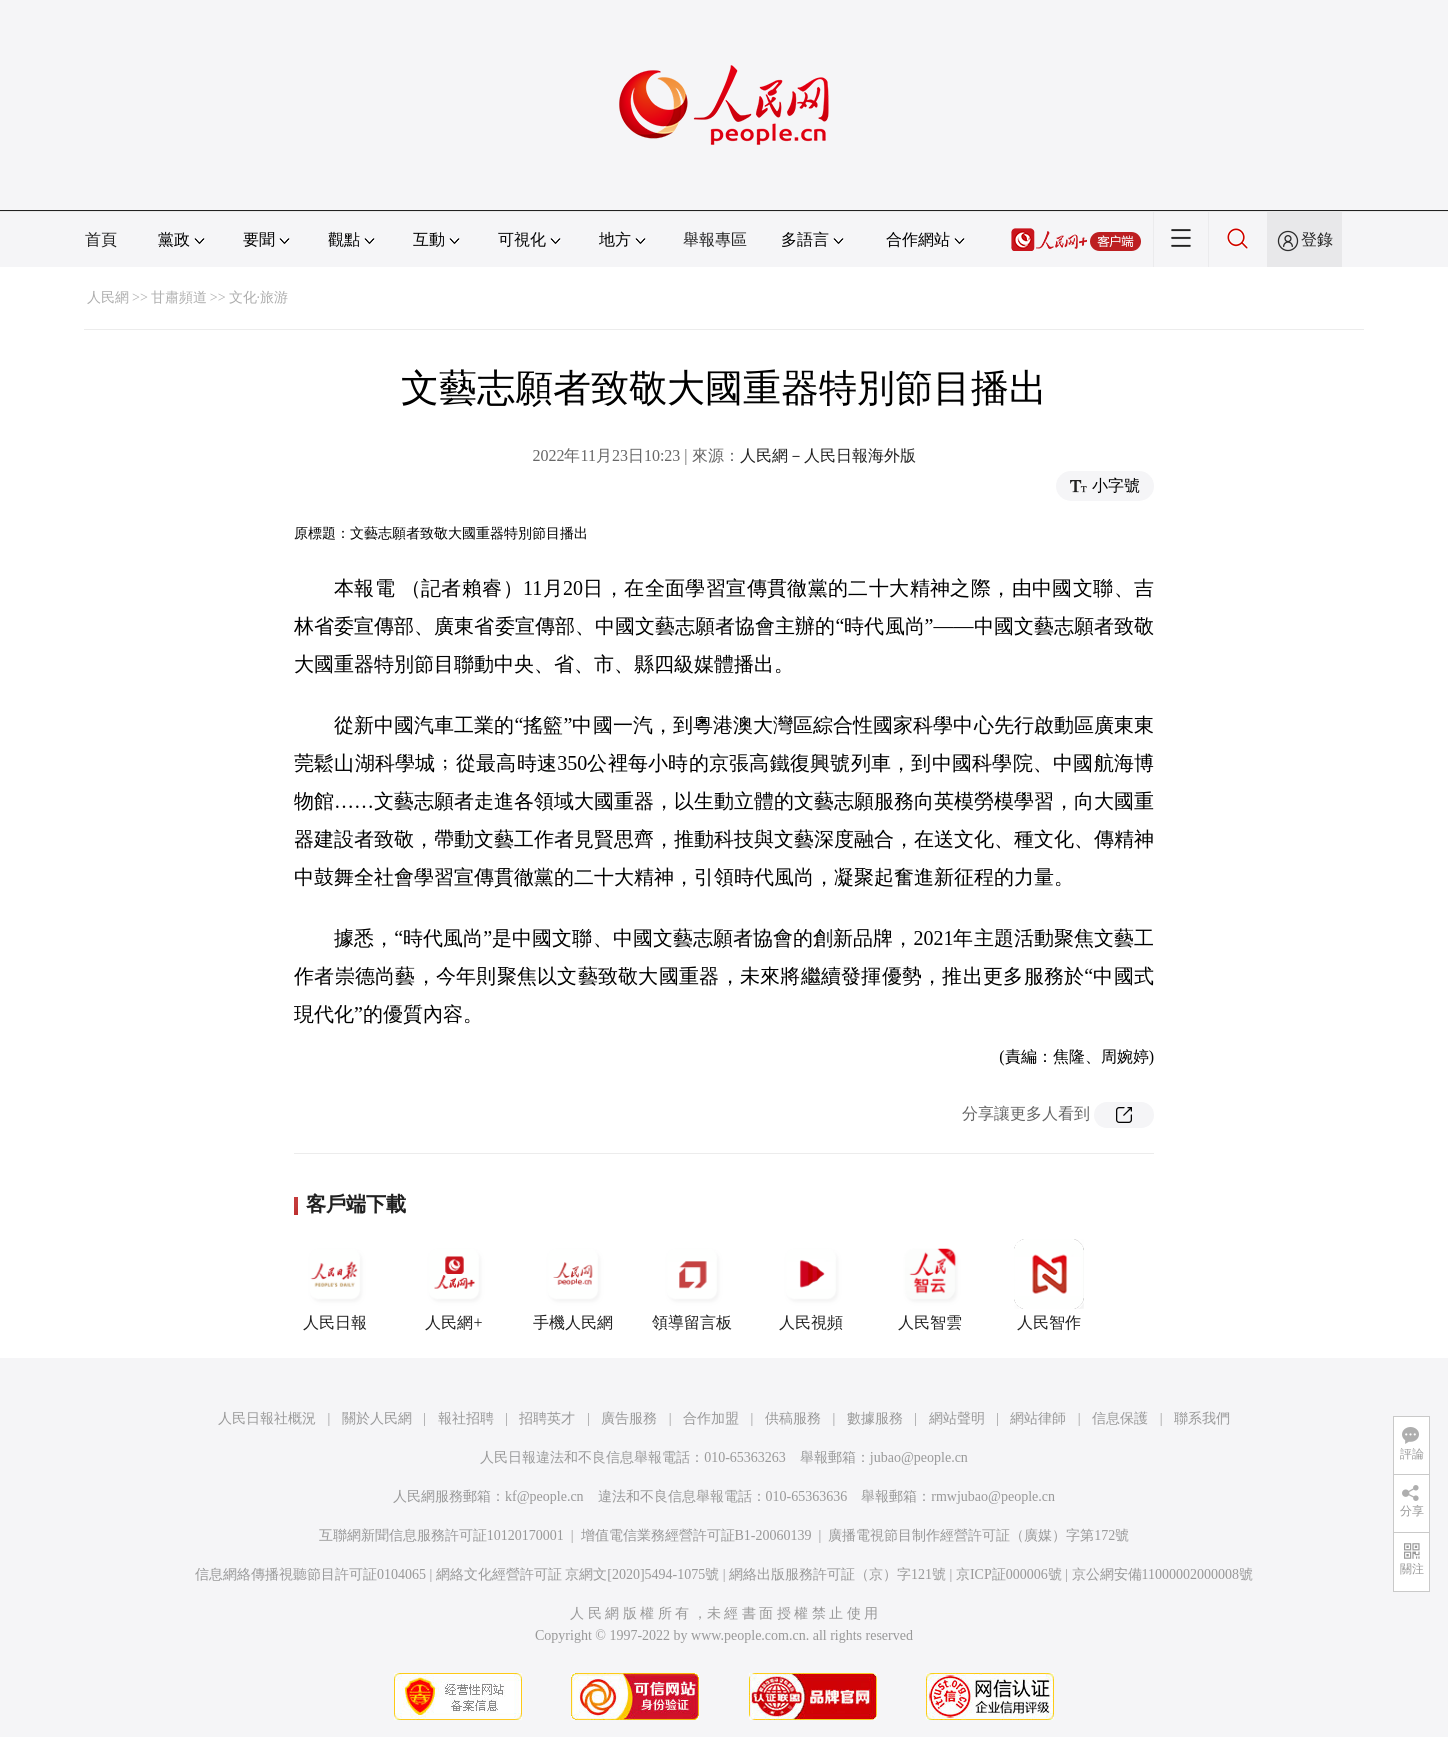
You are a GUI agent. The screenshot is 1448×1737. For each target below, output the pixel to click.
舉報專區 (715, 239)
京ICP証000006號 (1009, 1574)
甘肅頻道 (179, 297)
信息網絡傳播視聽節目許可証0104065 (310, 1574)
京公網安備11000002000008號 (1162, 1574)
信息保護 (1120, 1418)
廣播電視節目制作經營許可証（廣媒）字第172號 (978, 1535)
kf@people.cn (544, 1496)
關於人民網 (377, 1418)
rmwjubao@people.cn (993, 1496)
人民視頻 (811, 1285)
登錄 (1317, 239)
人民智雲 (930, 1285)
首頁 (101, 239)
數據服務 (875, 1418)
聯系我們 (1202, 1418)
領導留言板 (692, 1285)
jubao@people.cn (919, 1457)
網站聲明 (957, 1418)
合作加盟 (711, 1418)
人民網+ (454, 1285)
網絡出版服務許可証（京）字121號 (837, 1574)
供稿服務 (793, 1418)
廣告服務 (629, 1418)
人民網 (108, 297)
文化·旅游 (259, 297)
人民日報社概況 (267, 1418)
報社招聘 (466, 1418)
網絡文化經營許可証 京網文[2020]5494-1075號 (578, 1574)
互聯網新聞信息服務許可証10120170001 (441, 1535)
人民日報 (335, 1285)
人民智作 (1049, 1285)
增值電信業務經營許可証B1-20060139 (696, 1535)
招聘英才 (547, 1418)
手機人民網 (573, 1285)
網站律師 (1038, 1418)
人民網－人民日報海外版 (828, 455)
